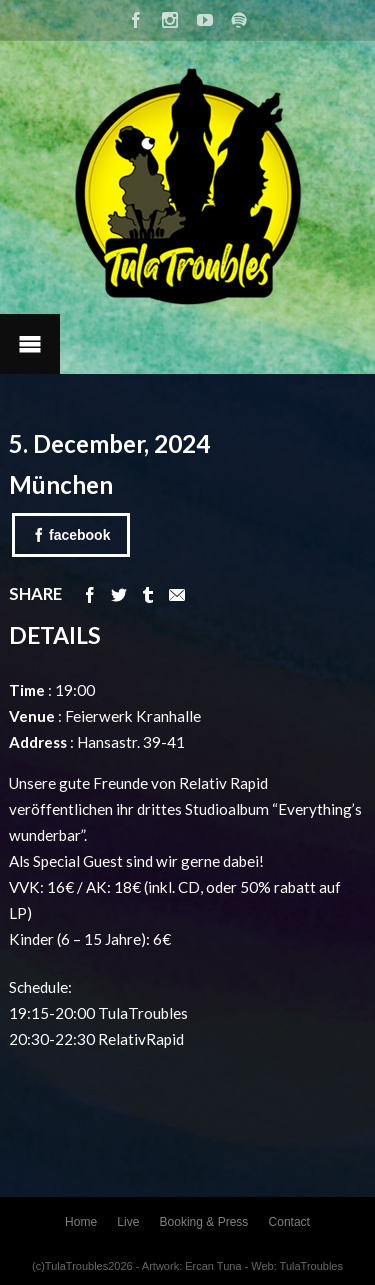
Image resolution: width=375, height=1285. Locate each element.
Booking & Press (204, 1222)
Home (81, 1222)
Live (128, 1222)
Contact (289, 1222)
